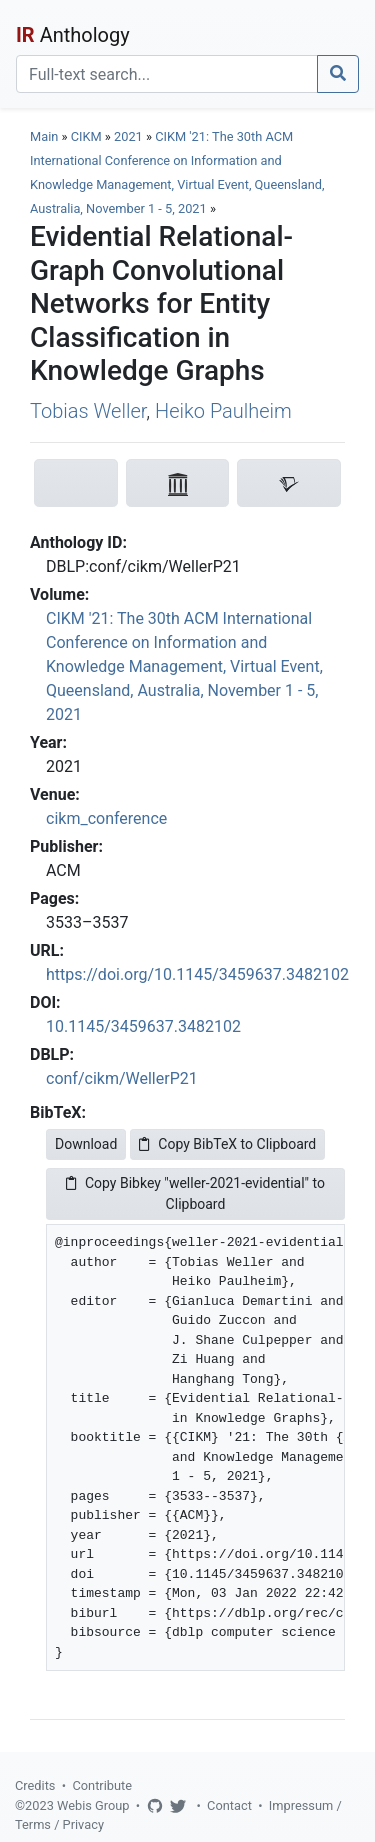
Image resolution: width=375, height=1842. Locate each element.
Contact (229, 1805)
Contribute (102, 1785)
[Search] (167, 74)
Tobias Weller (88, 411)
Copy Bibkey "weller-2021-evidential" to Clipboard (195, 1193)
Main (44, 136)
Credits (35, 1785)
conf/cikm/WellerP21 (122, 1078)
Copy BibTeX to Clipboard (227, 1144)
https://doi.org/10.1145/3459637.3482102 (197, 974)
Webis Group (93, 1805)
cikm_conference (106, 818)
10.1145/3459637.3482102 (143, 1026)
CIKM (86, 136)
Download (86, 1144)
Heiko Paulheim (223, 411)
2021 (128, 136)
